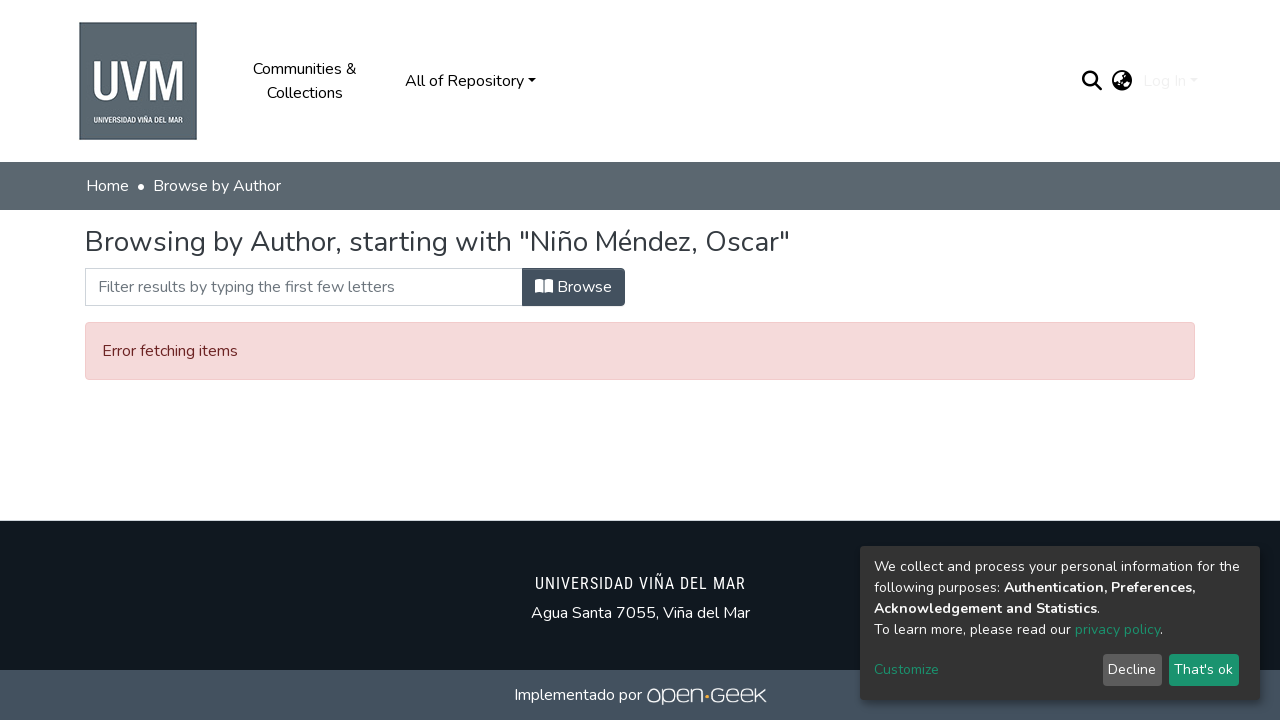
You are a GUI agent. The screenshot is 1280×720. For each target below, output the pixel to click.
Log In (1164, 81)
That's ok (1203, 669)
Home (107, 186)
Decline (1132, 669)
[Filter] (304, 287)
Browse (573, 287)
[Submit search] (1092, 81)
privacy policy (1117, 629)
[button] (1122, 81)
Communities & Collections (305, 81)
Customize (906, 669)
